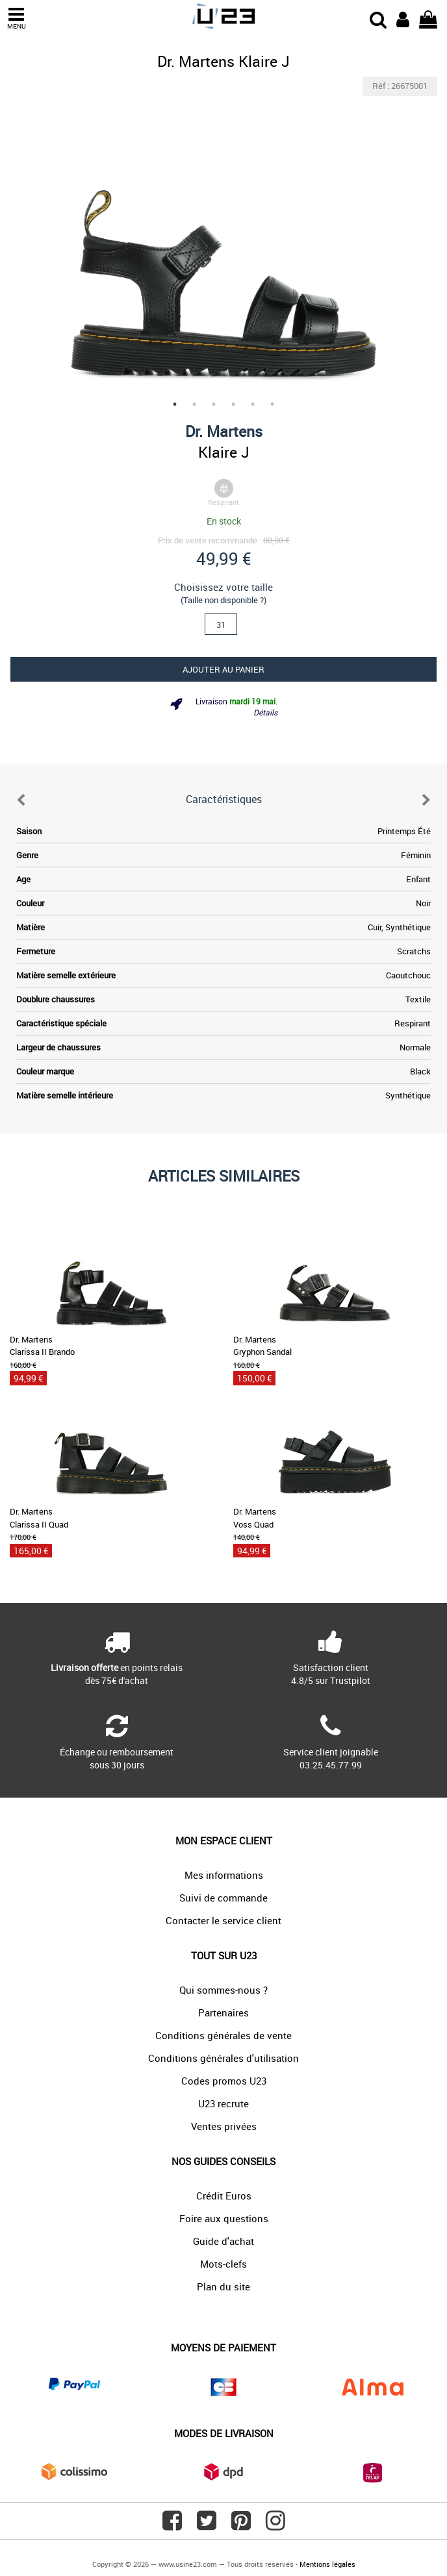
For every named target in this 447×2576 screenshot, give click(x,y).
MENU (16, 18)
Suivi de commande (223, 1897)
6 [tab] (272, 404)
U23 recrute (223, 2103)
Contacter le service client (223, 1920)
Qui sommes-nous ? (223, 1989)
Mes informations (224, 1874)
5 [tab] (252, 404)
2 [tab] (194, 404)
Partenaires (223, 2012)
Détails (265, 712)
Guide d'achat (223, 2241)
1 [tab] (174, 404)
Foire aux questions (223, 2218)
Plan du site (223, 2286)
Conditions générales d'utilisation (223, 2057)
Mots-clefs (223, 2263)
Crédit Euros (223, 2195)
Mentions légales (327, 2564)
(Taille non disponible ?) (223, 600)
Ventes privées (224, 2126)
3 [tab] (213, 404)
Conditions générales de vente (223, 2035)
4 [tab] (233, 404)
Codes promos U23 (223, 2080)
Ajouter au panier (223, 669)
